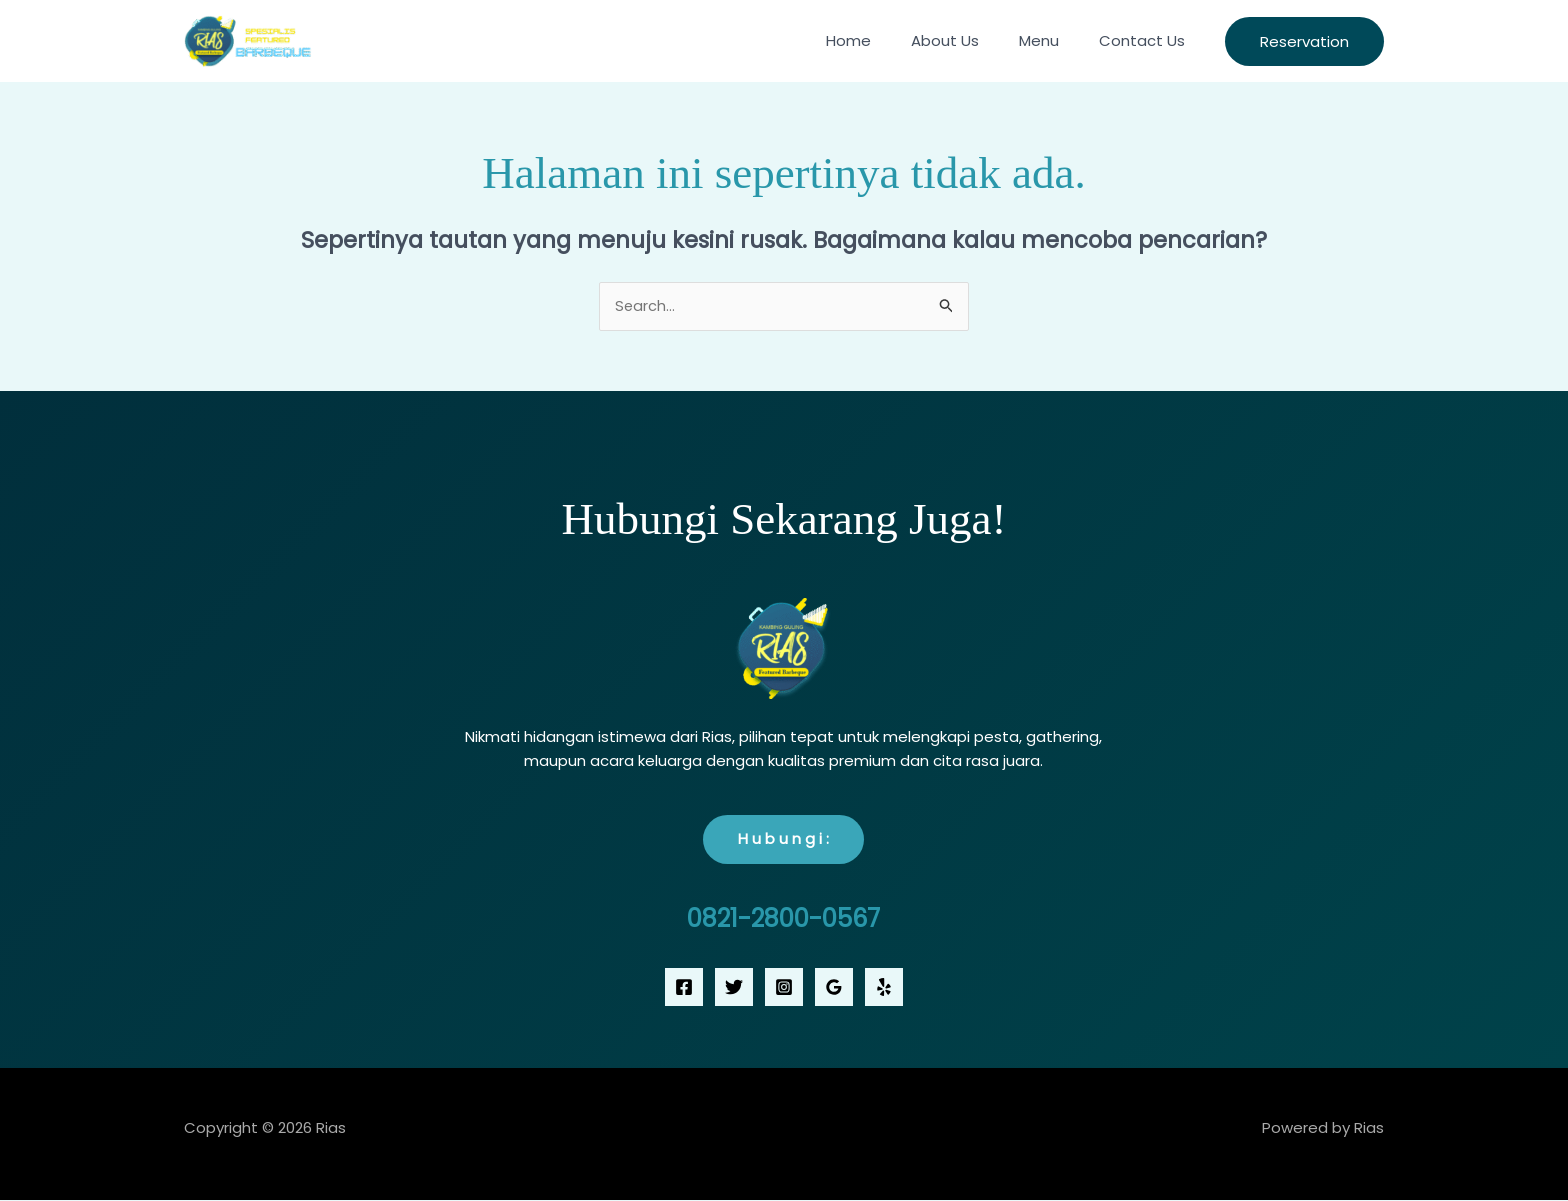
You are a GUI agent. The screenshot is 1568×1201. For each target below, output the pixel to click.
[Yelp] (884, 988)
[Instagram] (784, 988)
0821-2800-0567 (783, 919)
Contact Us (1147, 40)
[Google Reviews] (834, 988)
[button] (1304, 41)
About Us (970, 40)
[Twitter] (734, 988)
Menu (1054, 40)
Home (883, 40)
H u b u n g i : (783, 840)
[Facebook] (684, 988)
